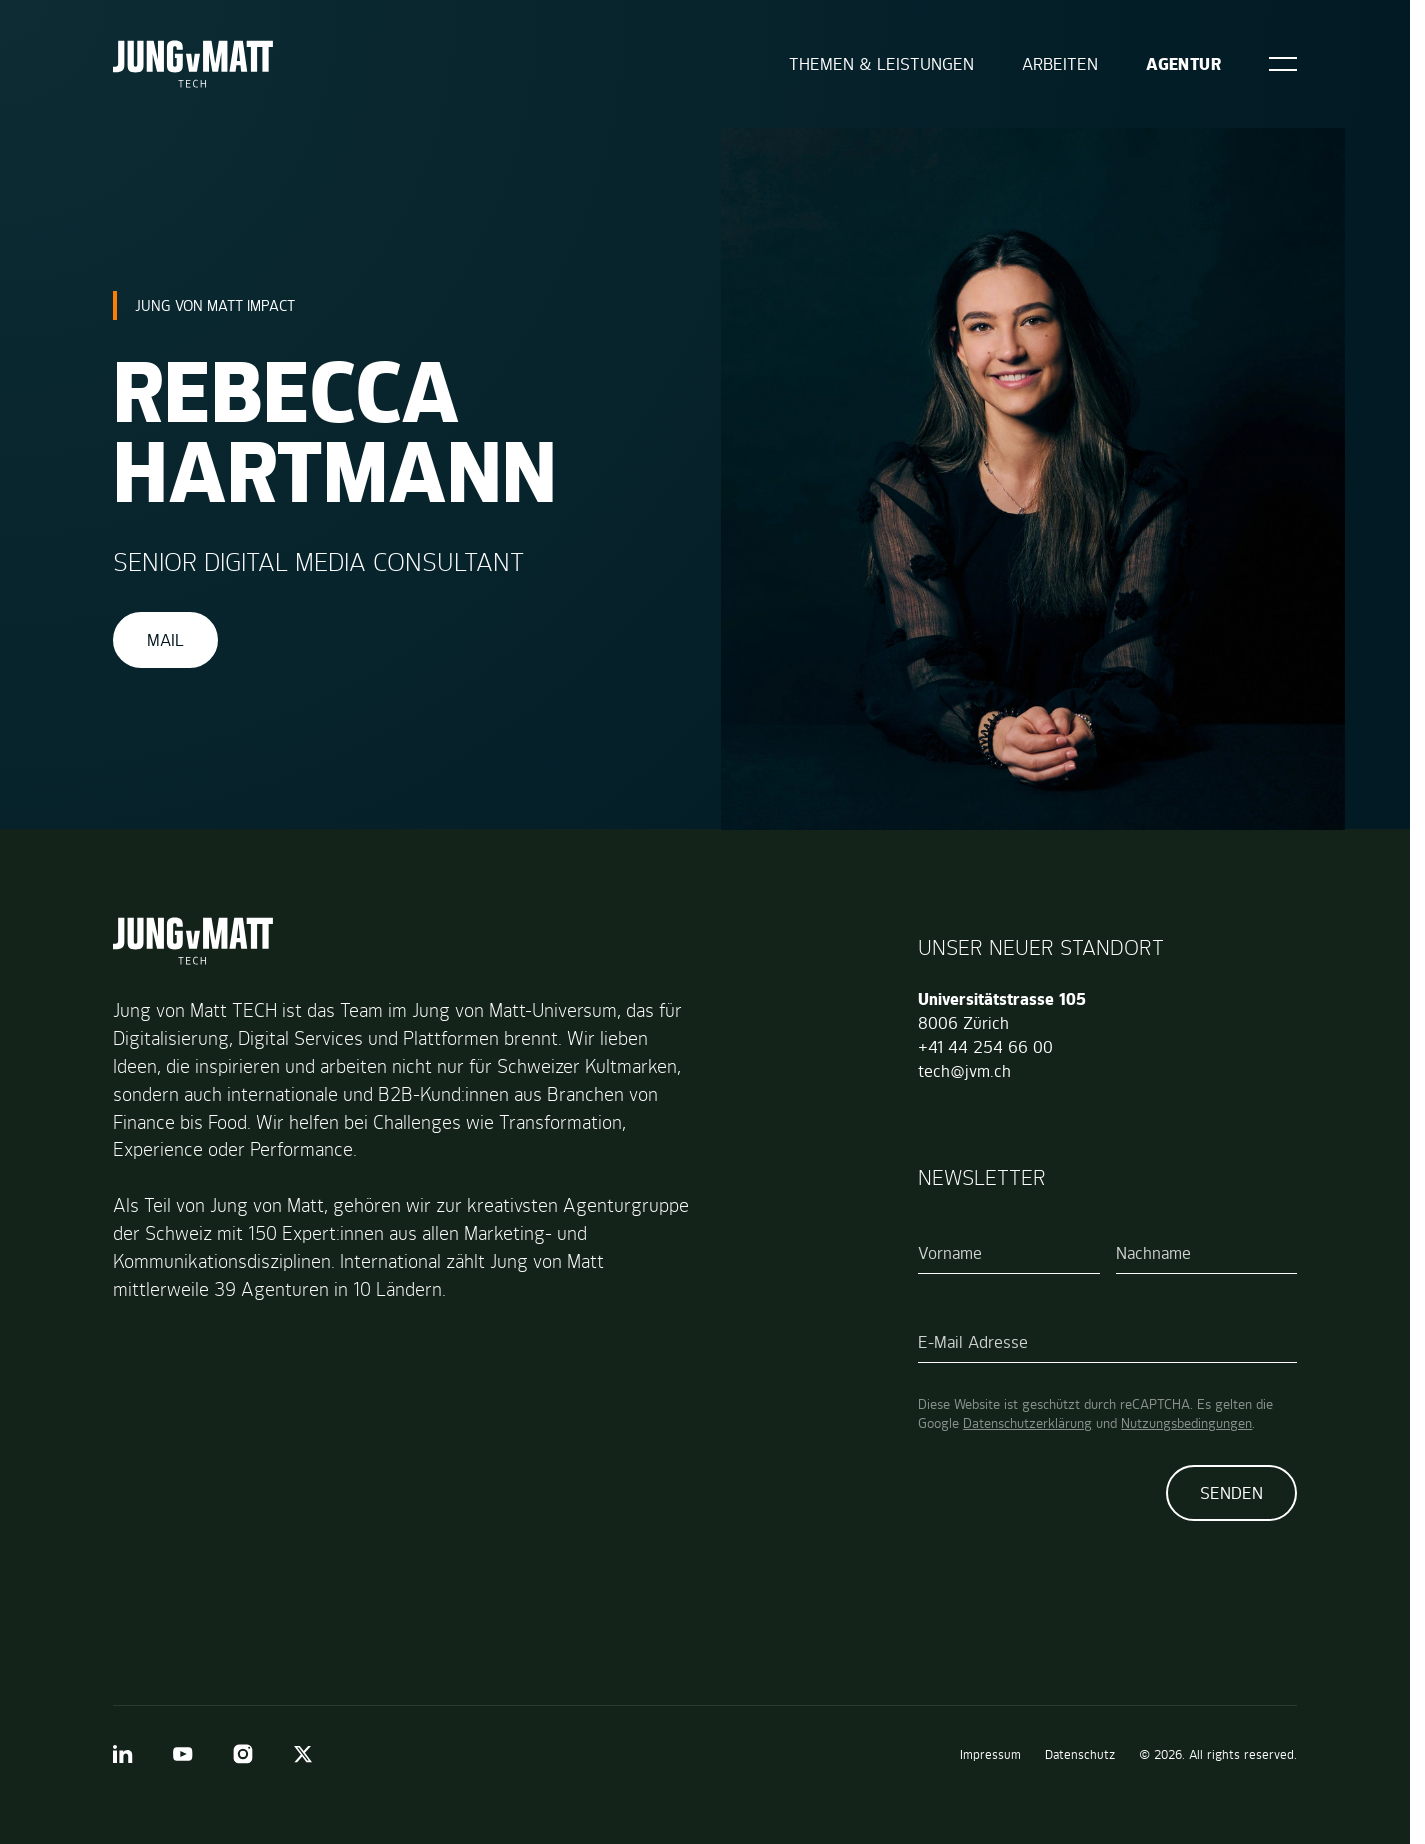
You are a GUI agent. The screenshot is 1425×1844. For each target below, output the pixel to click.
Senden (1231, 1493)
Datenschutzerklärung (1027, 1423)
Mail (165, 640)
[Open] (1283, 64)
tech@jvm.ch (964, 1071)
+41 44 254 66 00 (985, 1047)
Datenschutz (1080, 1754)
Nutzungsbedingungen (1186, 1423)
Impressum (990, 1754)
